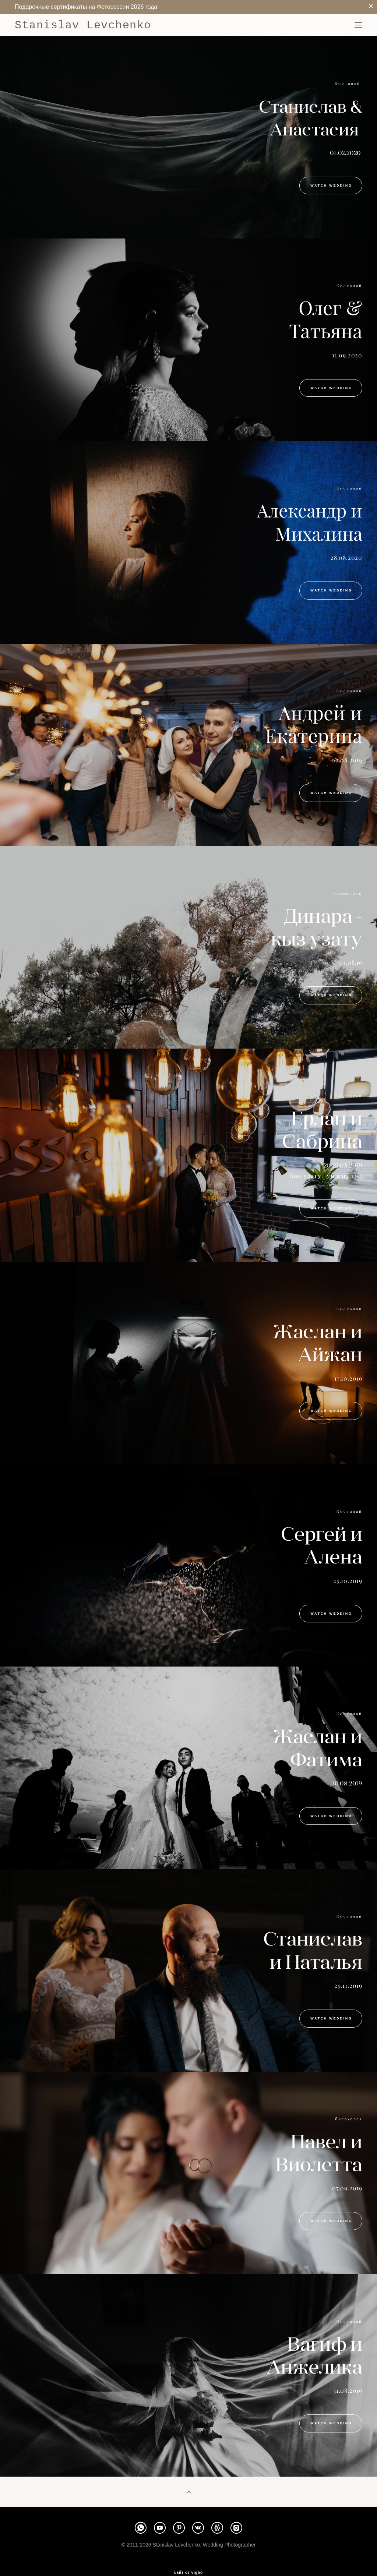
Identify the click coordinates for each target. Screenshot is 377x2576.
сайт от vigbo (188, 2573)
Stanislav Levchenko (83, 25)
